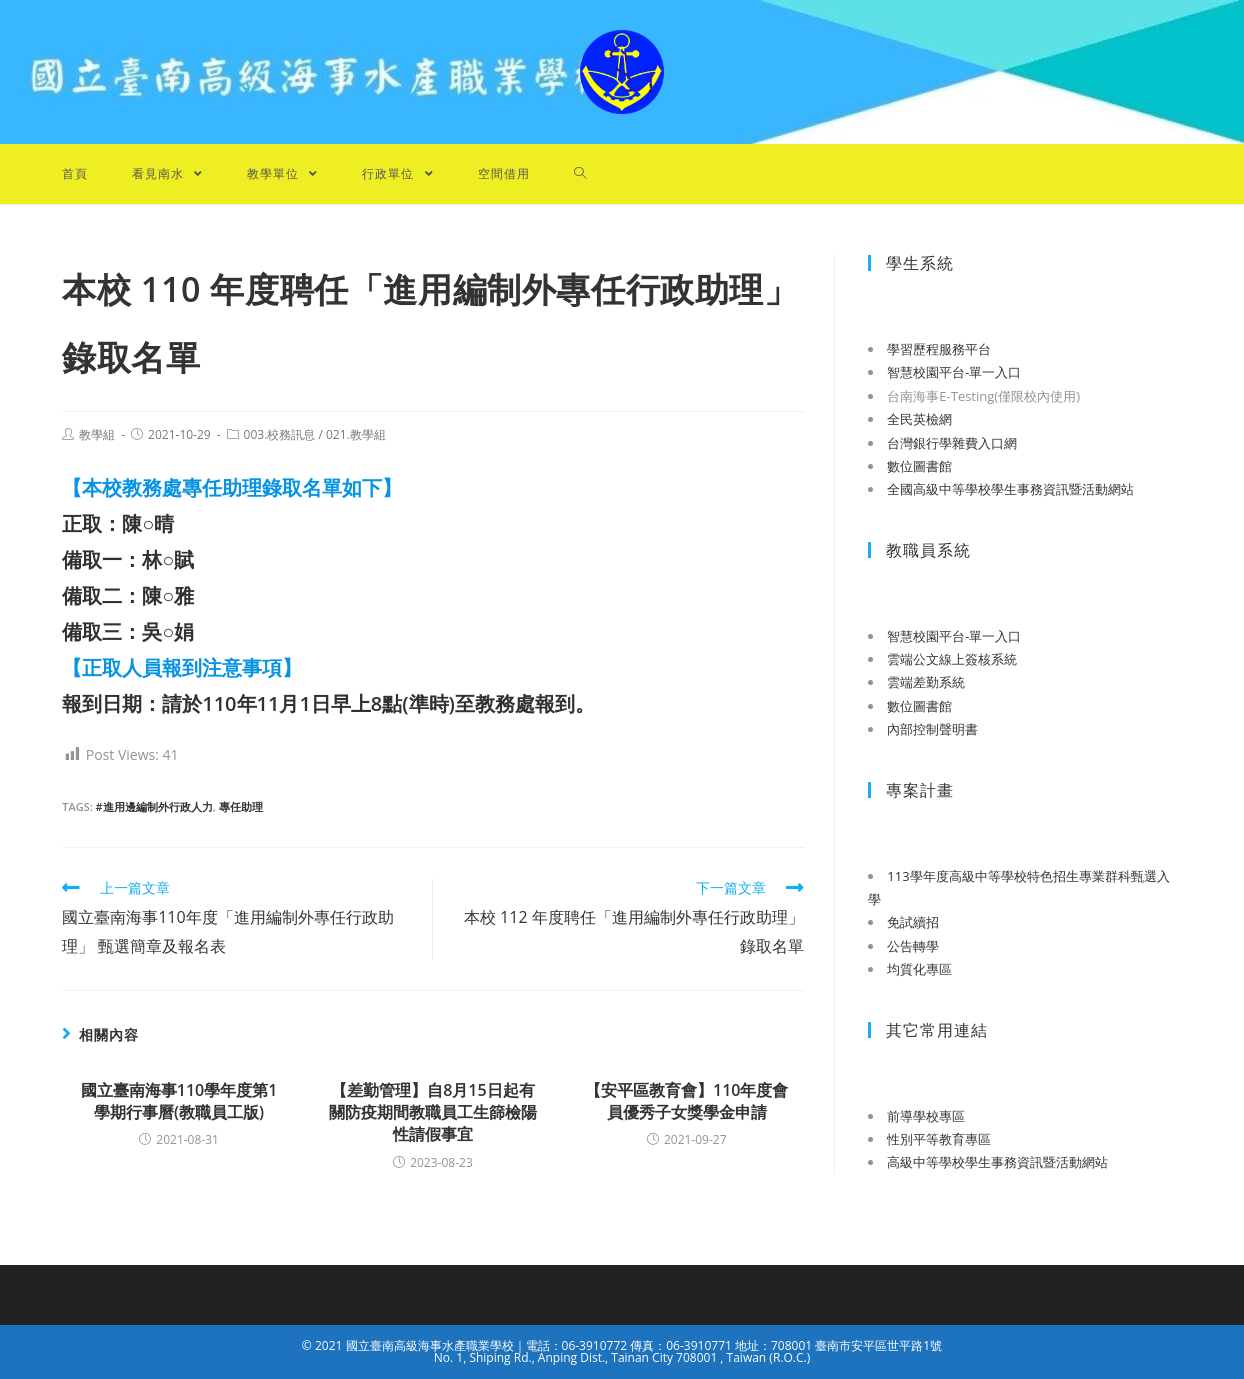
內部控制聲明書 (932, 729)
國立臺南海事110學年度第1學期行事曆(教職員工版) (179, 1101)
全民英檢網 (919, 419)
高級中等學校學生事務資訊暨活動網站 (997, 1162)
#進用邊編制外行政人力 (154, 806)
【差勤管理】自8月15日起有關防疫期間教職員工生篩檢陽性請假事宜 (433, 1112)
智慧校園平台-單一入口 (954, 372)
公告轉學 (913, 946)
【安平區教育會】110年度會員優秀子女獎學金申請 (686, 1101)
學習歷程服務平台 (939, 349)
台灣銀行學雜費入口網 (952, 443)
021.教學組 (356, 434)
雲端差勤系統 (926, 682)
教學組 (97, 434)
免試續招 (913, 922)
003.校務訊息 (280, 434)
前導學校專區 (926, 1116)
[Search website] (580, 174)
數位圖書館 (919, 466)
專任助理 (241, 806)
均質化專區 (919, 969)
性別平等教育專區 (939, 1139)
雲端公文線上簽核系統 (952, 659)
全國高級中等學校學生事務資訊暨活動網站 (1010, 489)
